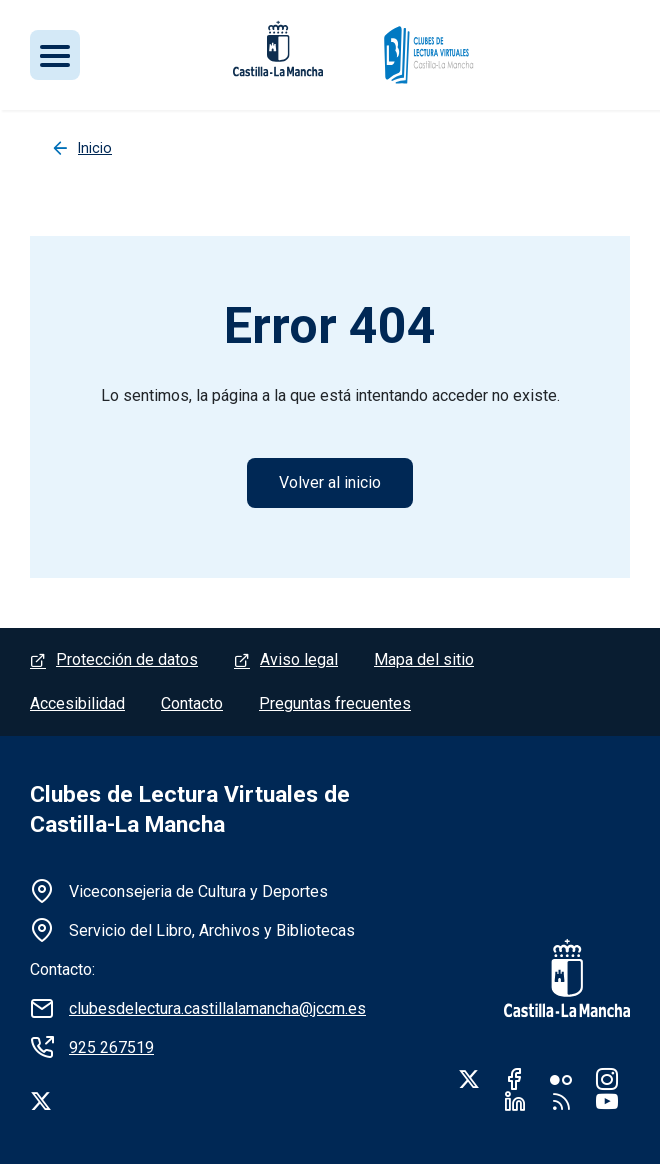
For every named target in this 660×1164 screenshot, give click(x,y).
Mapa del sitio (424, 659)
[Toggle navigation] (55, 55)
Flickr (561, 1079)
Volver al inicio (330, 482)
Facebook (515, 1079)
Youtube (607, 1101)
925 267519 (111, 1047)
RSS (561, 1101)
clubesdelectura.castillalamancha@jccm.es (217, 1008)
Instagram (607, 1079)
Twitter (469, 1079)
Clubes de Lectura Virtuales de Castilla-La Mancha (190, 809)
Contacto (192, 703)
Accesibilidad (77, 703)
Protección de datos (127, 659)
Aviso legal (299, 659)
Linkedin (515, 1101)
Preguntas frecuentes (335, 703)
